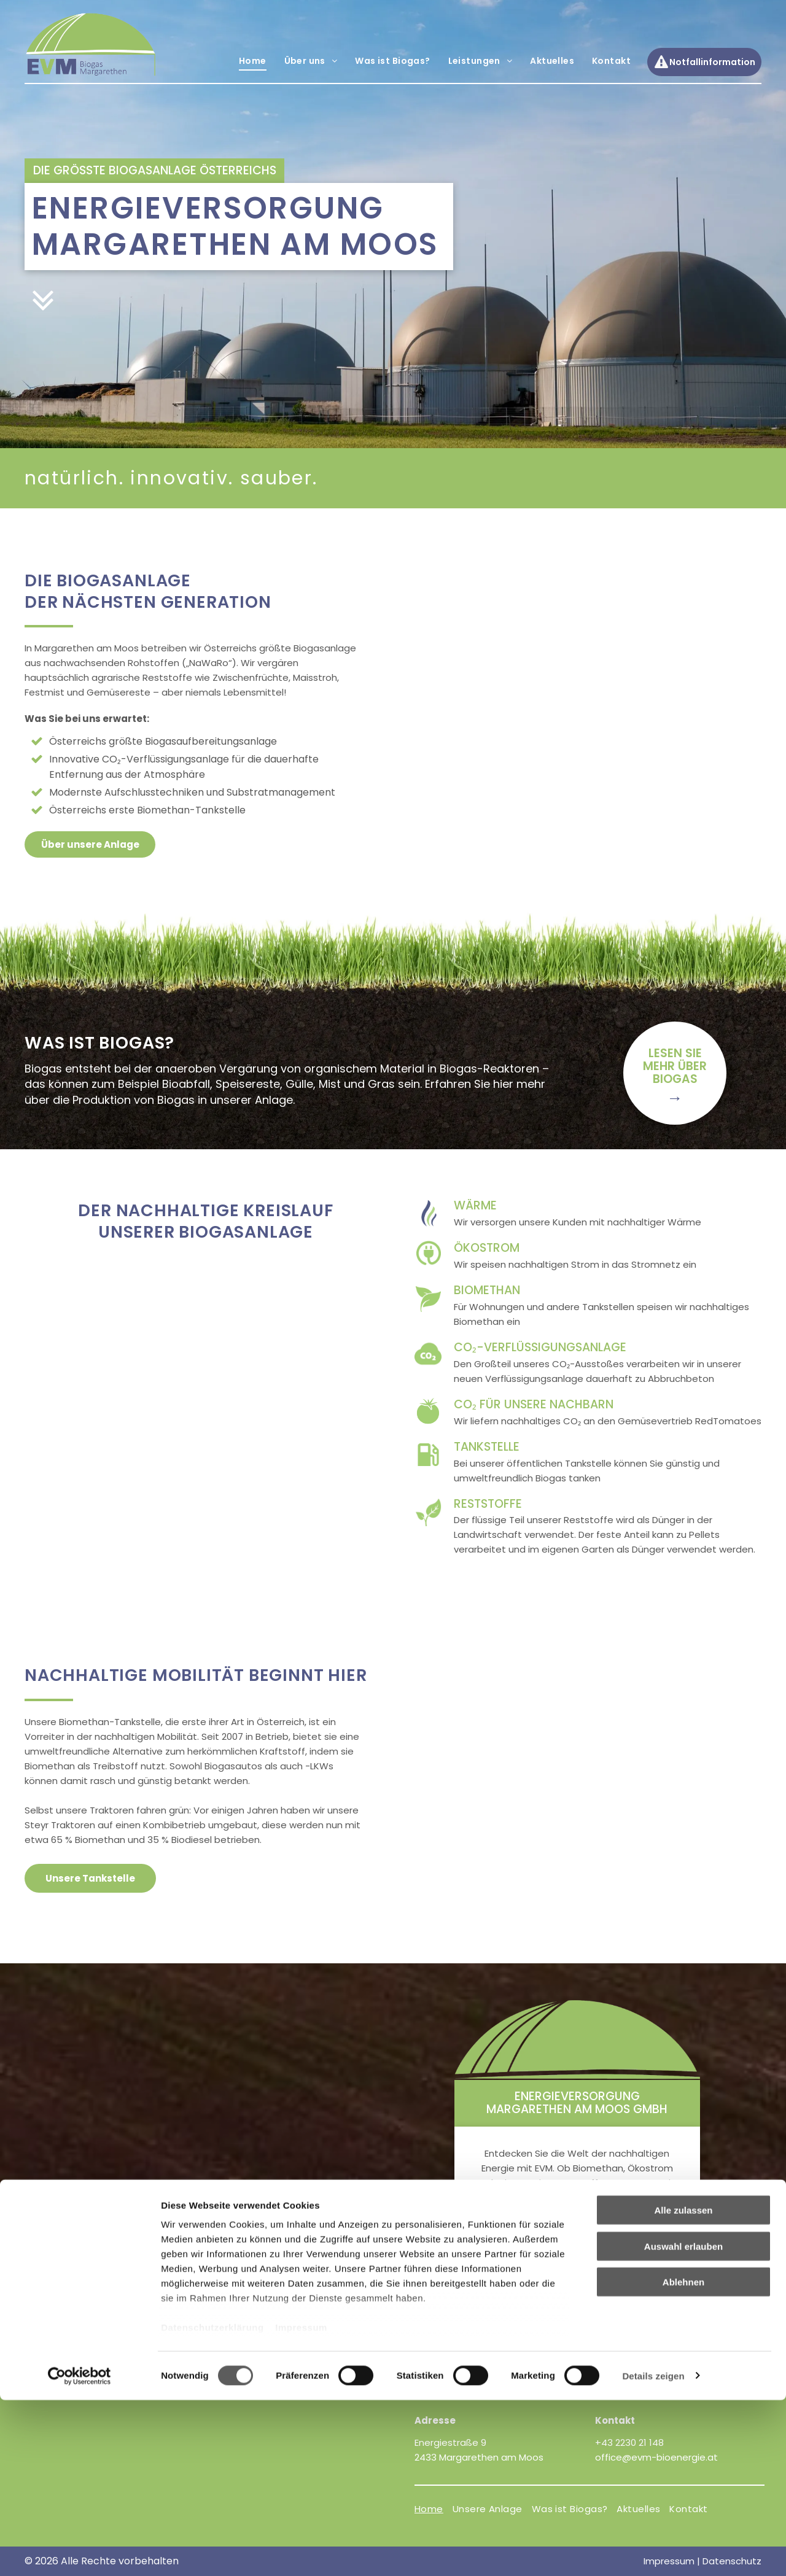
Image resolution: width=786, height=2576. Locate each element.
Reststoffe (488, 1504)
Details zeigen (653, 2552)
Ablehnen (683, 2458)
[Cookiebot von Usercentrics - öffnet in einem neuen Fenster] (79, 2552)
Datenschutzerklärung (212, 2504)
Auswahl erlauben (683, 2422)
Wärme (475, 1205)
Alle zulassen (683, 2386)
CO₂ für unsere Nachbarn (533, 1404)
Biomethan (487, 1290)
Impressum (301, 2504)
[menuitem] (251, 61)
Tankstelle (486, 1446)
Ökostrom (486, 1248)
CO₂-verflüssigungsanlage (540, 1347)
